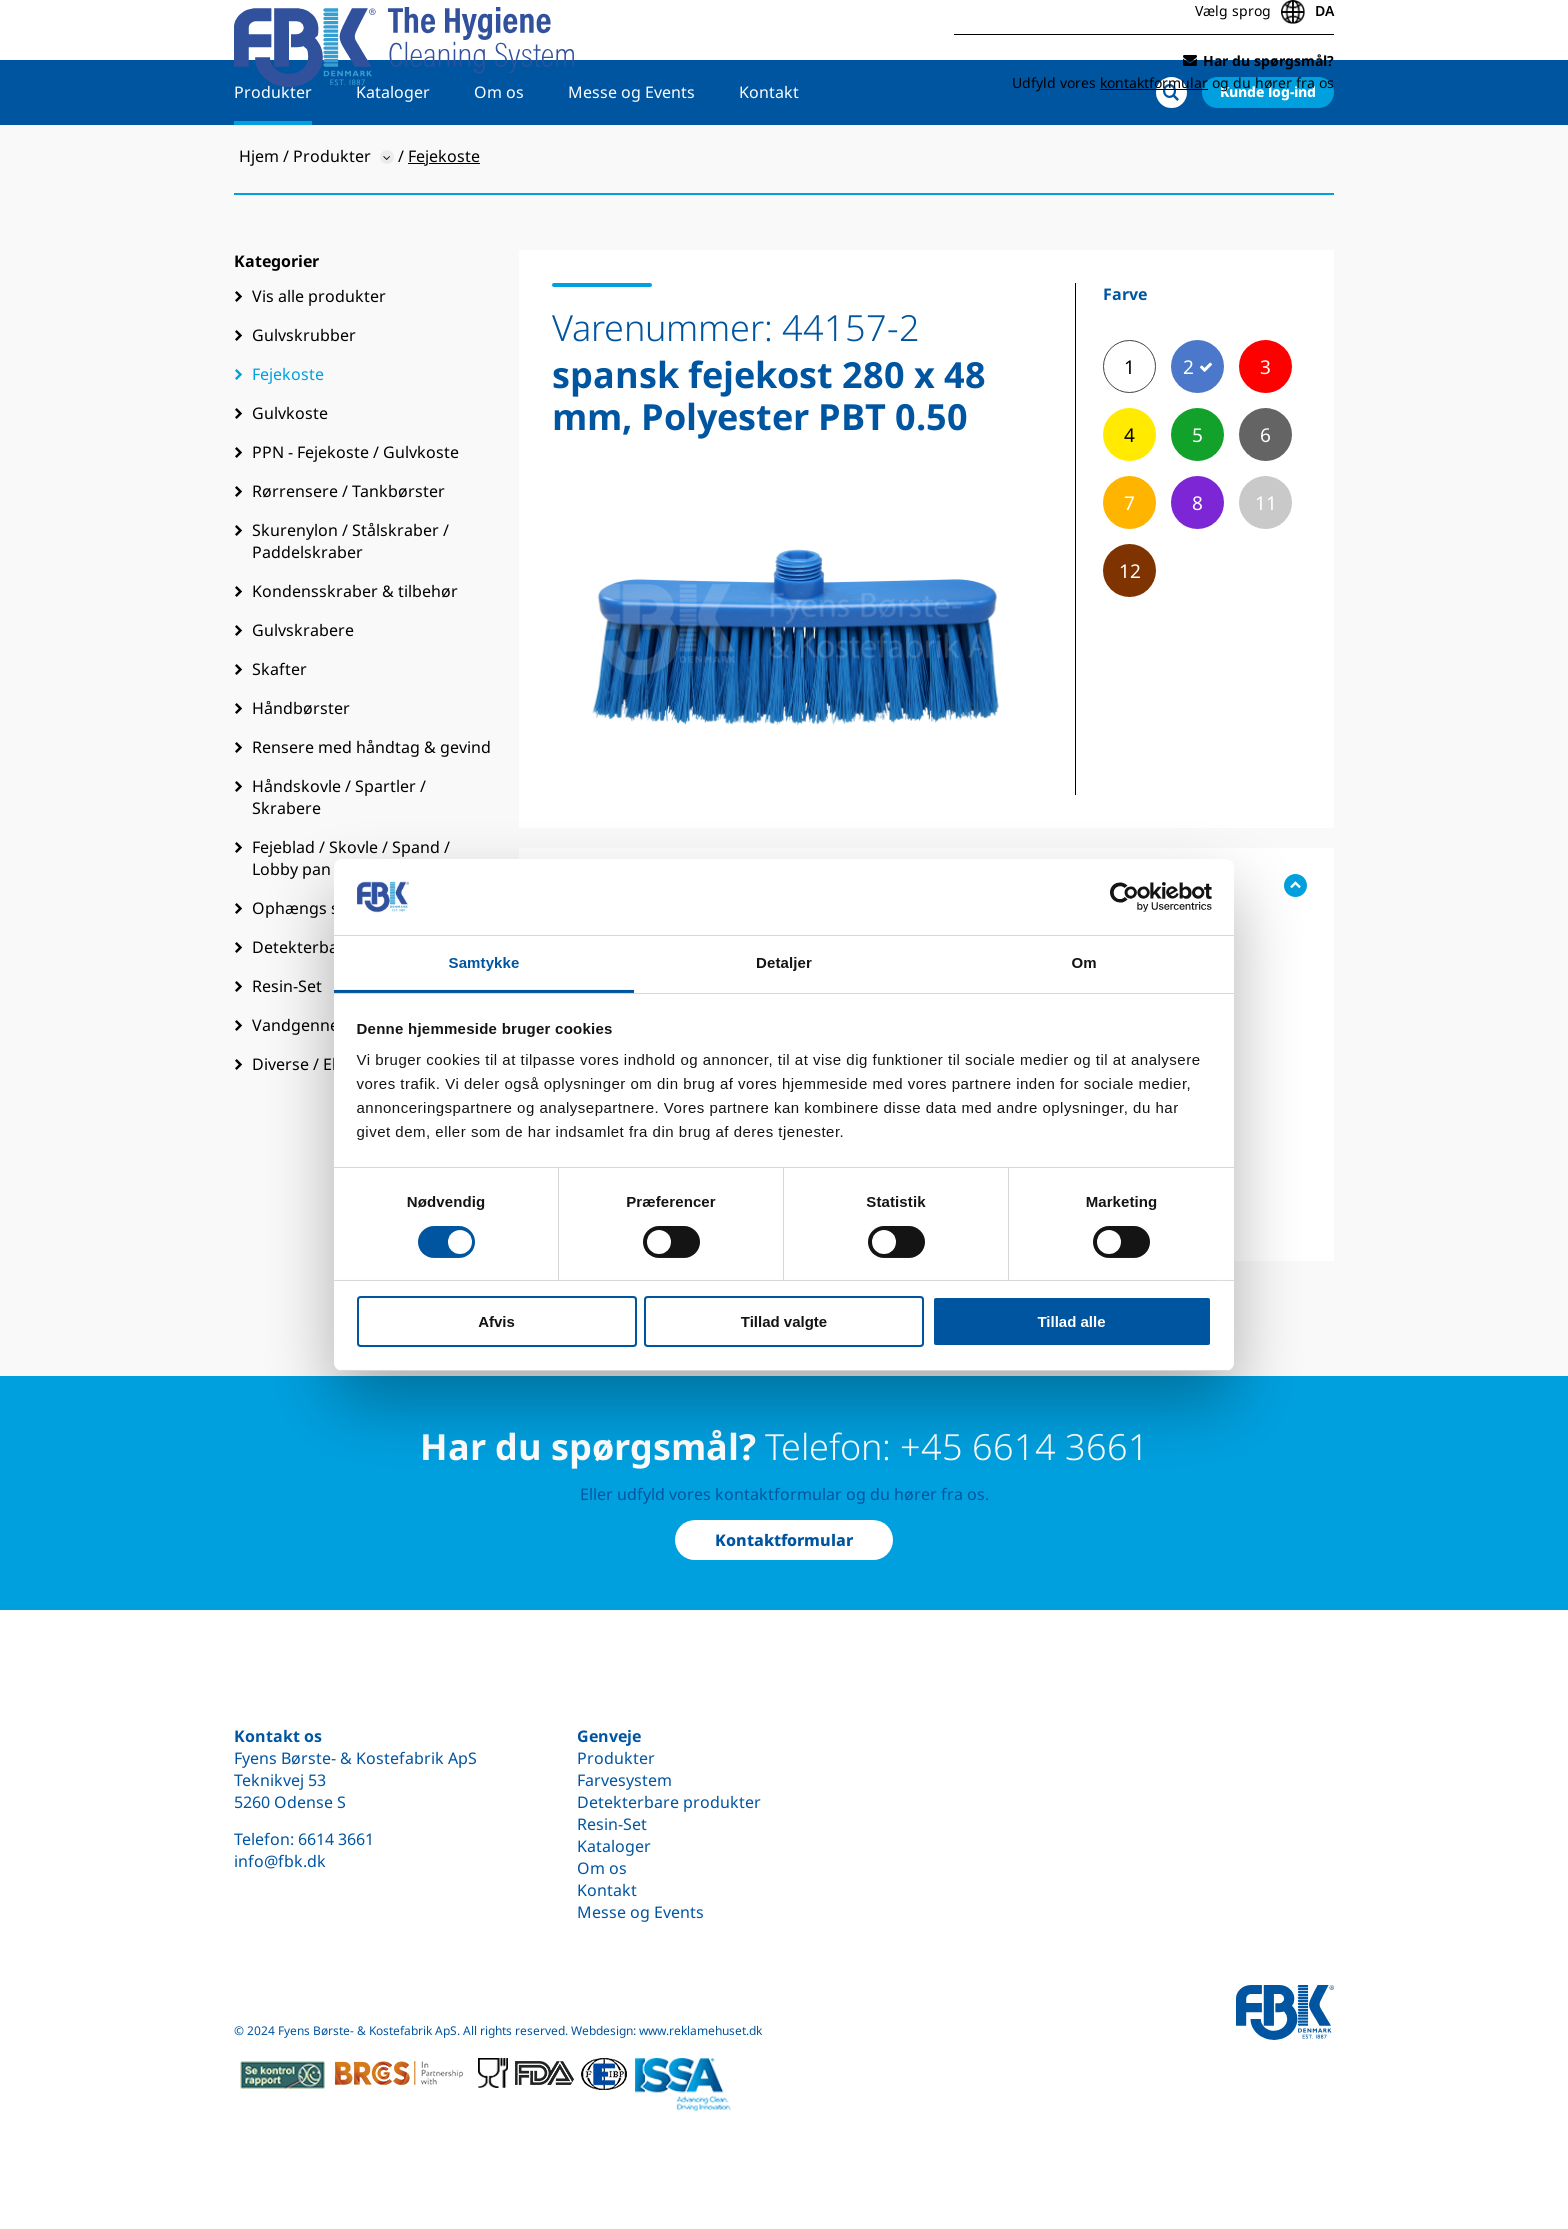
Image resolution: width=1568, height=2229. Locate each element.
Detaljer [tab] (784, 962)
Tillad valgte (784, 1321)
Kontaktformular (784, 1540)
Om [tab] (1083, 962)
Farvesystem (624, 1780)
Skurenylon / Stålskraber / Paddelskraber (350, 606)
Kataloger (393, 157)
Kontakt (769, 157)
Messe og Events (631, 157)
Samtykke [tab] (484, 962)
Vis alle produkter (319, 361)
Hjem (259, 221)
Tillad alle (1071, 1321)
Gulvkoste (290, 478)
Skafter (279, 734)
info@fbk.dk (280, 1861)
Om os (499, 157)
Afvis (496, 1321)
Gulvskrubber (304, 400)
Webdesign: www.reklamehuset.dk (666, 2030)
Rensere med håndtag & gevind (371, 812)
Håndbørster (301, 773)
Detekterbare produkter (669, 1802)
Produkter (273, 157)
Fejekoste (288, 439)
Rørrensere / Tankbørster (348, 556)
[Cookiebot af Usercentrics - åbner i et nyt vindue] (1124, 897)
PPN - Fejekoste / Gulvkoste (355, 517)
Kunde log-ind (1268, 156)
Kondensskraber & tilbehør (355, 656)
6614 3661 (336, 1839)
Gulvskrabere (303, 695)
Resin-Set (612, 1824)
